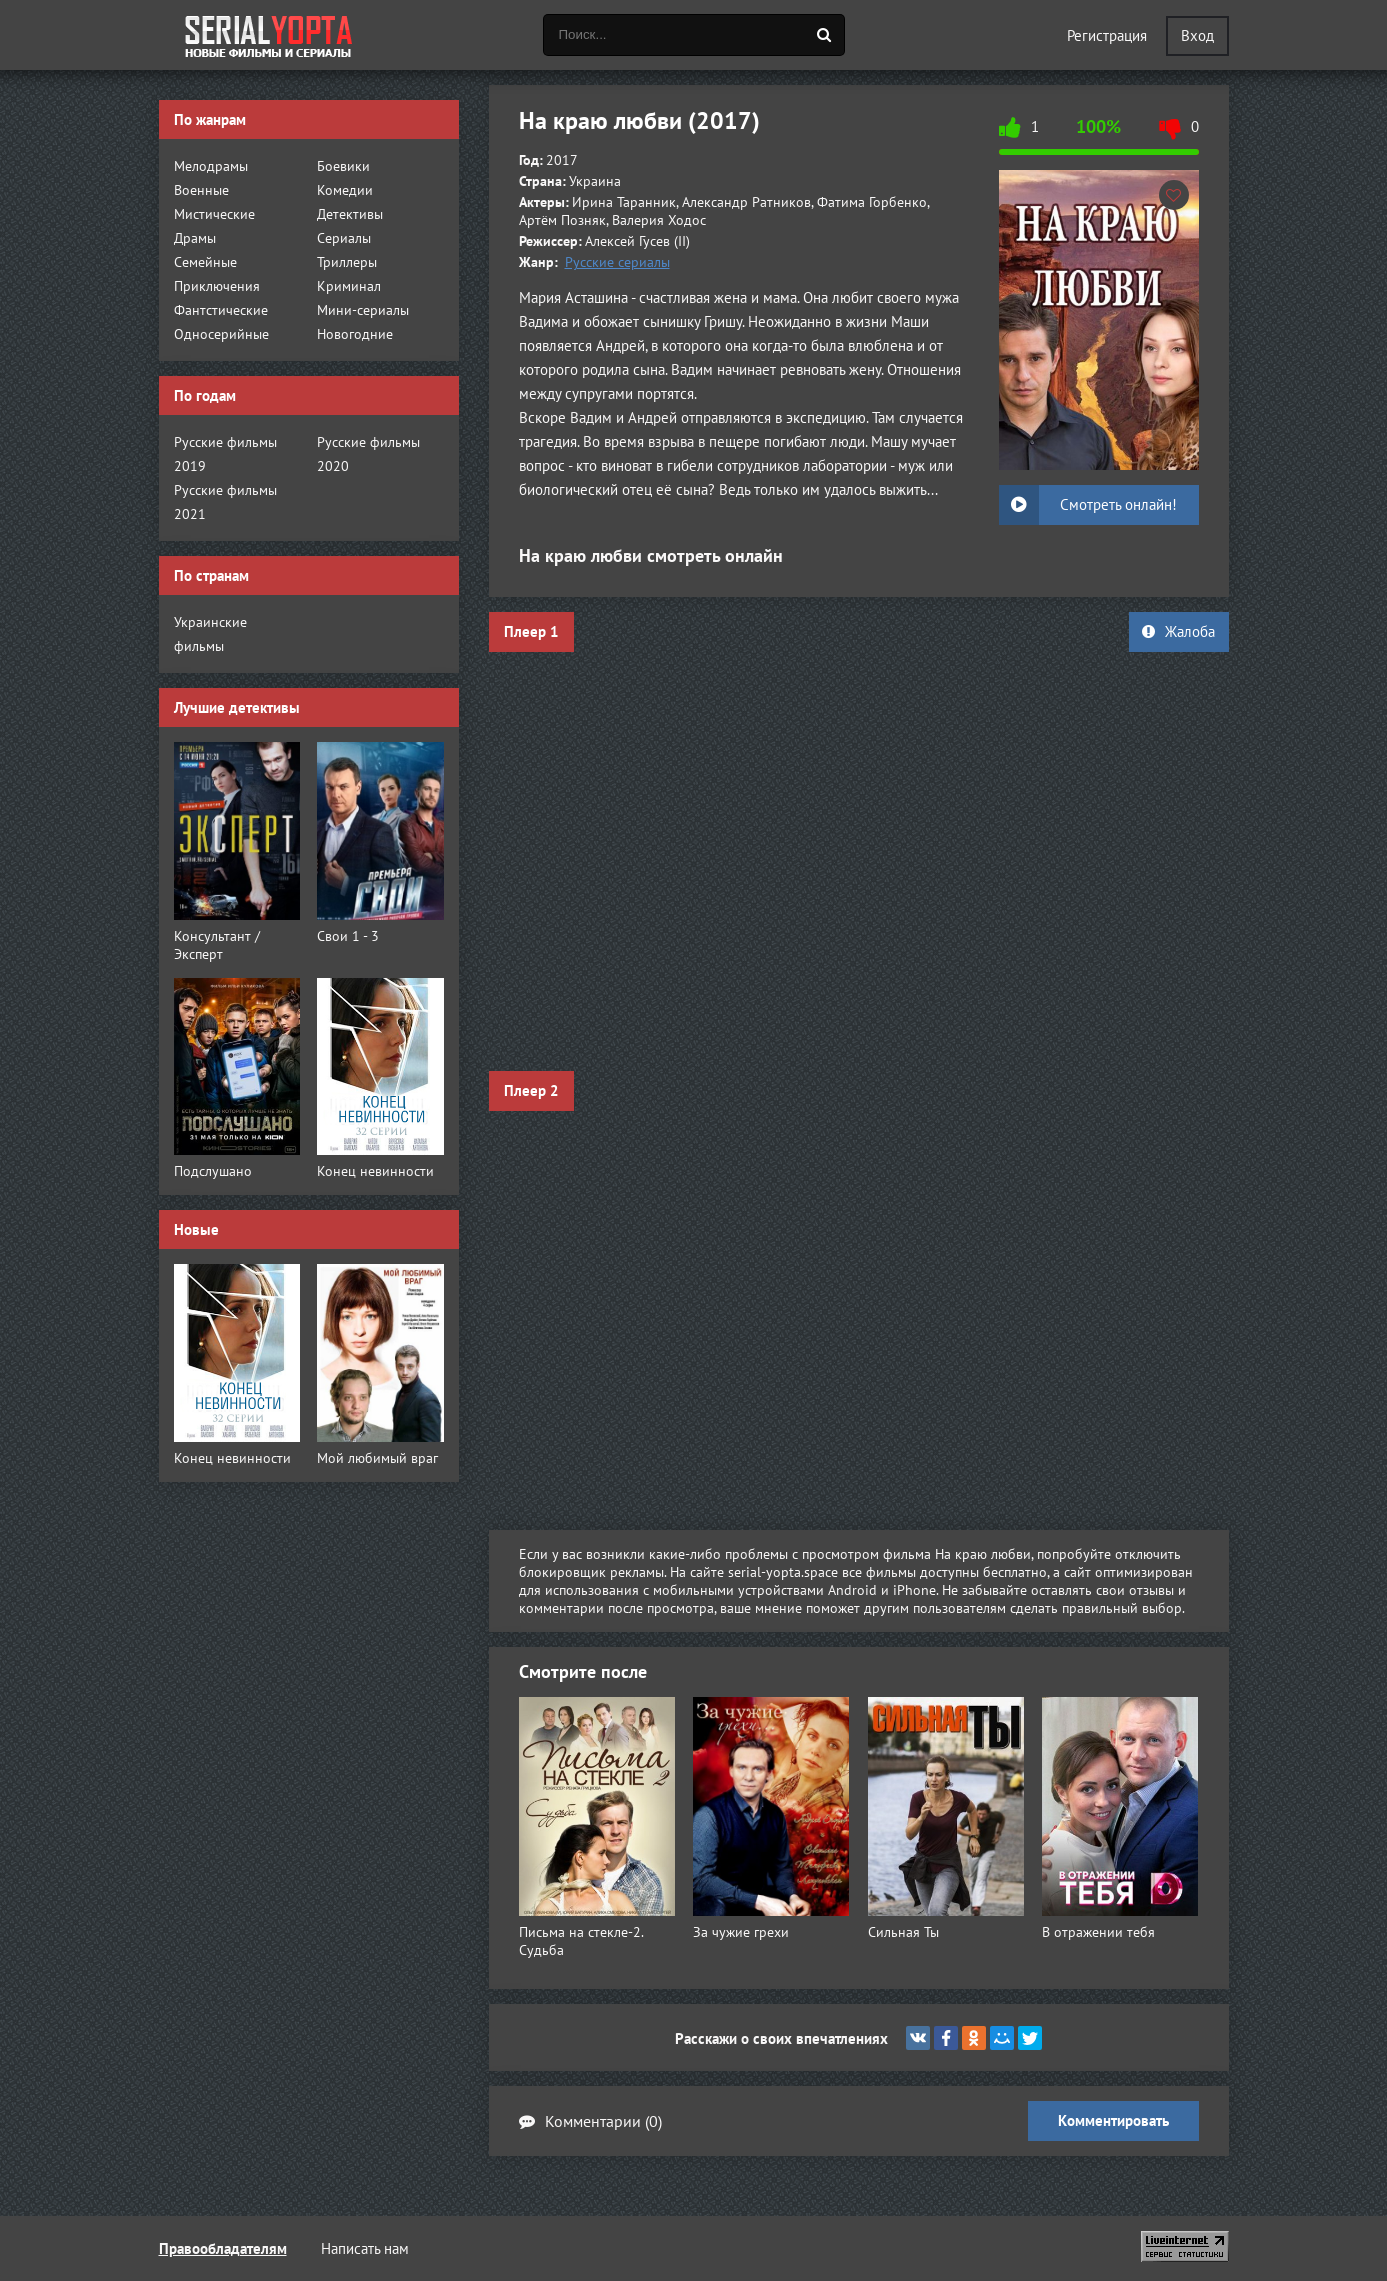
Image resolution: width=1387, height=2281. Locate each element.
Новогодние (355, 334)
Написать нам (365, 2248)
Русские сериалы (617, 262)
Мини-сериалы (363, 310)
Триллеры (347, 262)
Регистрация (1107, 35)
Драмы (195, 238)
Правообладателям (223, 2248)
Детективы (350, 214)
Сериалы (344, 238)
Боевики (343, 166)
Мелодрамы (211, 166)
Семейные (205, 262)
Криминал (349, 286)
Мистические (214, 214)
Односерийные (221, 334)
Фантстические (221, 310)
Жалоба (1178, 631)
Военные (201, 190)
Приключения (217, 286)
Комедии (345, 190)
